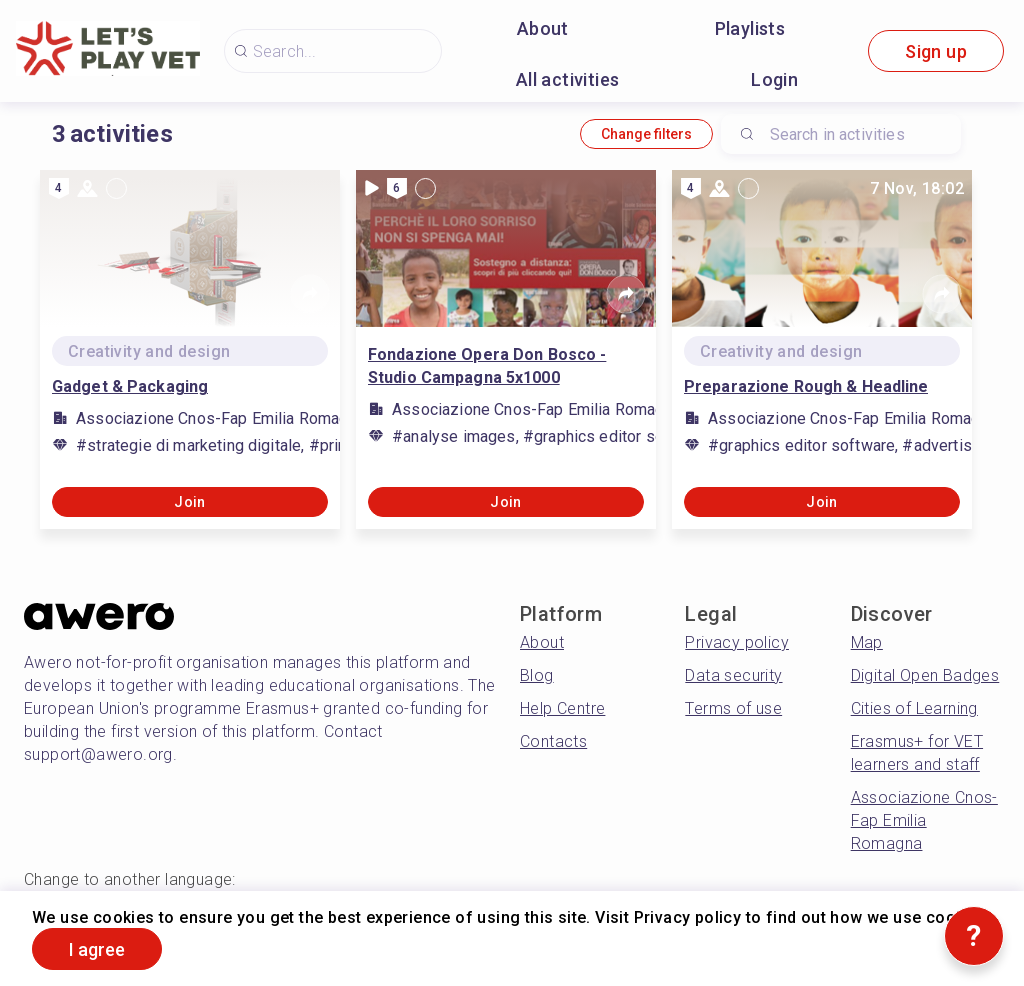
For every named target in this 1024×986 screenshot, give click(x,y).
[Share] (310, 294)
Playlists (750, 28)
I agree (97, 949)
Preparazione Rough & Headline (806, 386)
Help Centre (562, 708)
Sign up (936, 51)
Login (774, 79)
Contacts (553, 741)
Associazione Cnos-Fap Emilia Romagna (924, 820)
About (543, 28)
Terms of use (733, 708)
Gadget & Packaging (130, 386)
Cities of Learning (914, 708)
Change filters (646, 134)
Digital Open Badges (925, 675)
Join (190, 502)
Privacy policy (737, 642)
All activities (568, 79)
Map (867, 642)
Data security (733, 675)
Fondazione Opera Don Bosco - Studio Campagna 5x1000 (487, 366)
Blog (537, 675)
